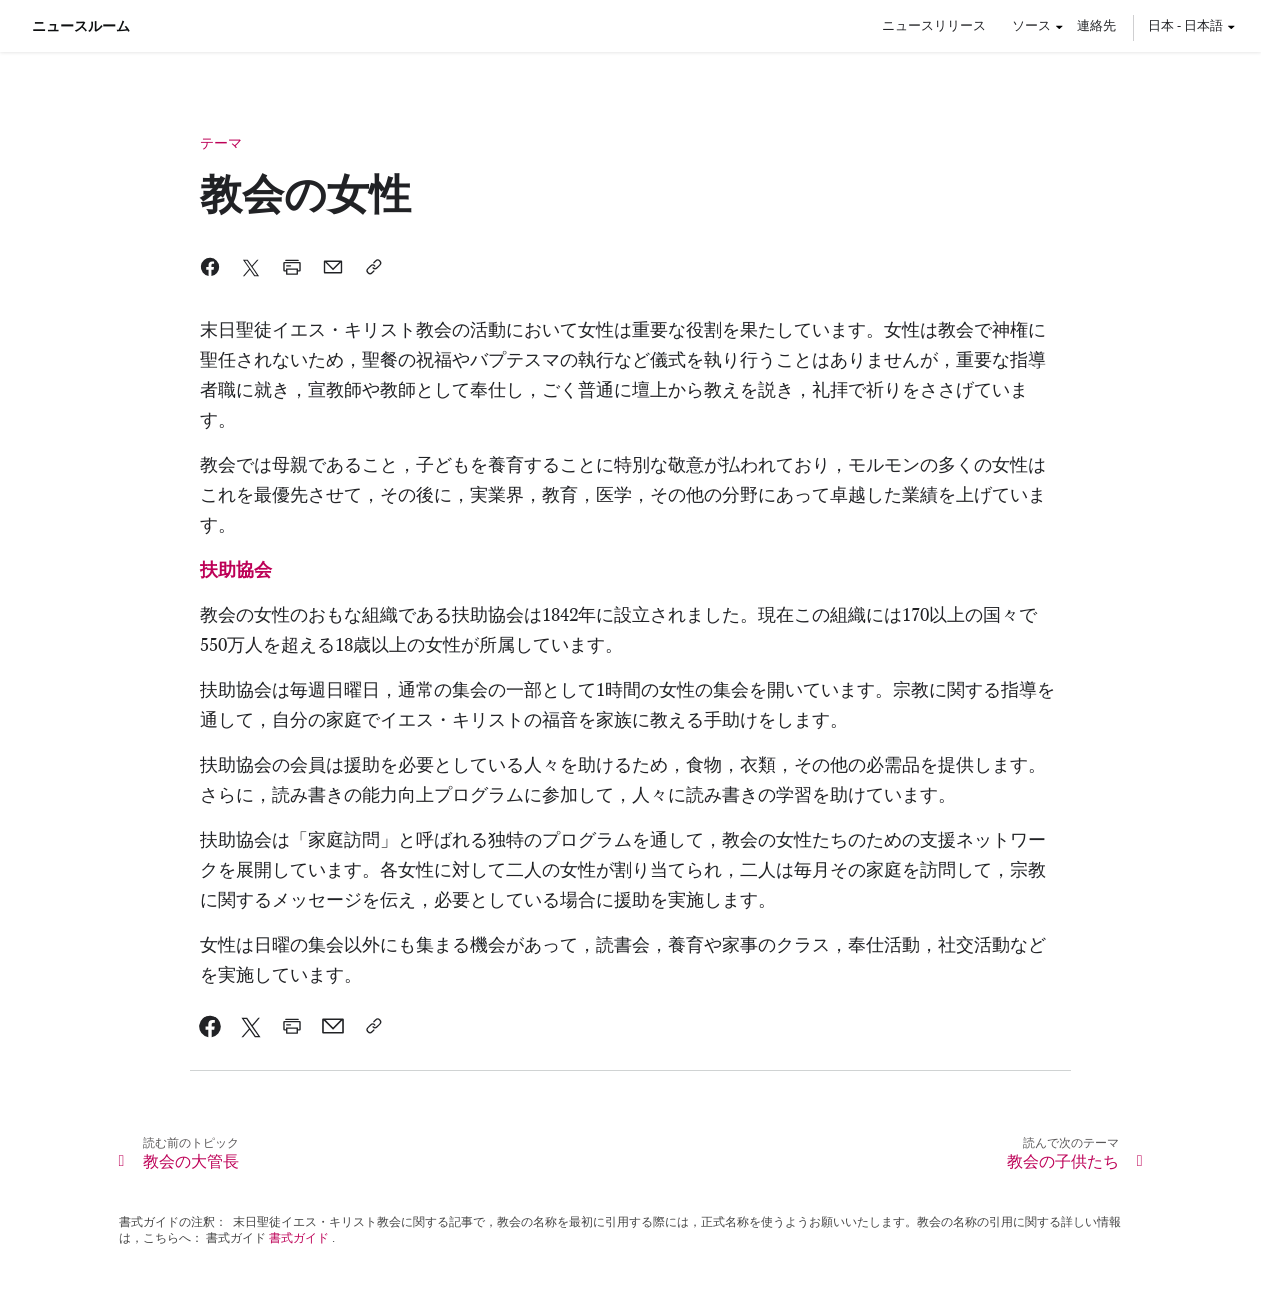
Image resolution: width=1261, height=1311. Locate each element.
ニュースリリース (934, 25)
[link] (236, 570)
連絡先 (1096, 25)
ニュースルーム (81, 26)
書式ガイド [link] (299, 1237)
